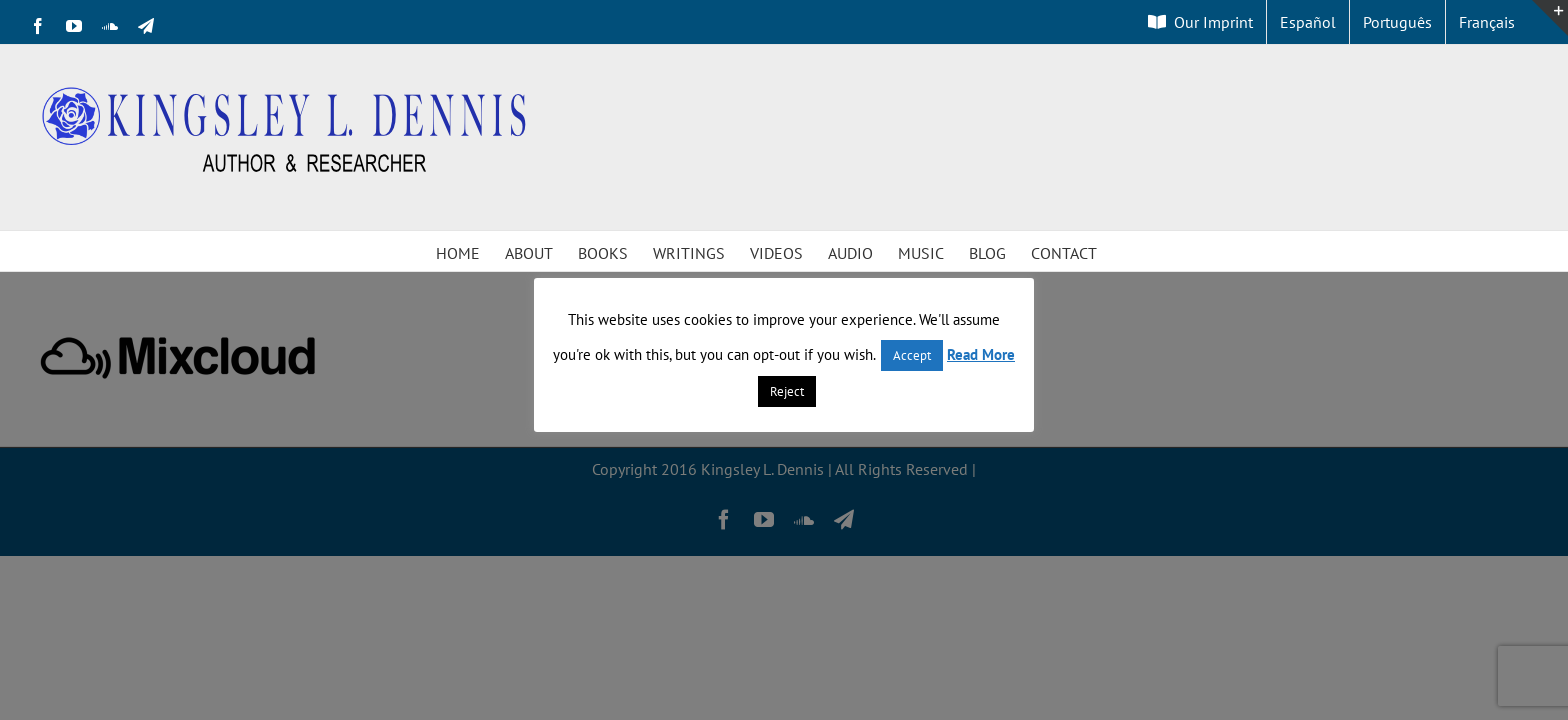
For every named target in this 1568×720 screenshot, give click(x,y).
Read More (981, 354)
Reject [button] (787, 391)
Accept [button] (912, 355)
